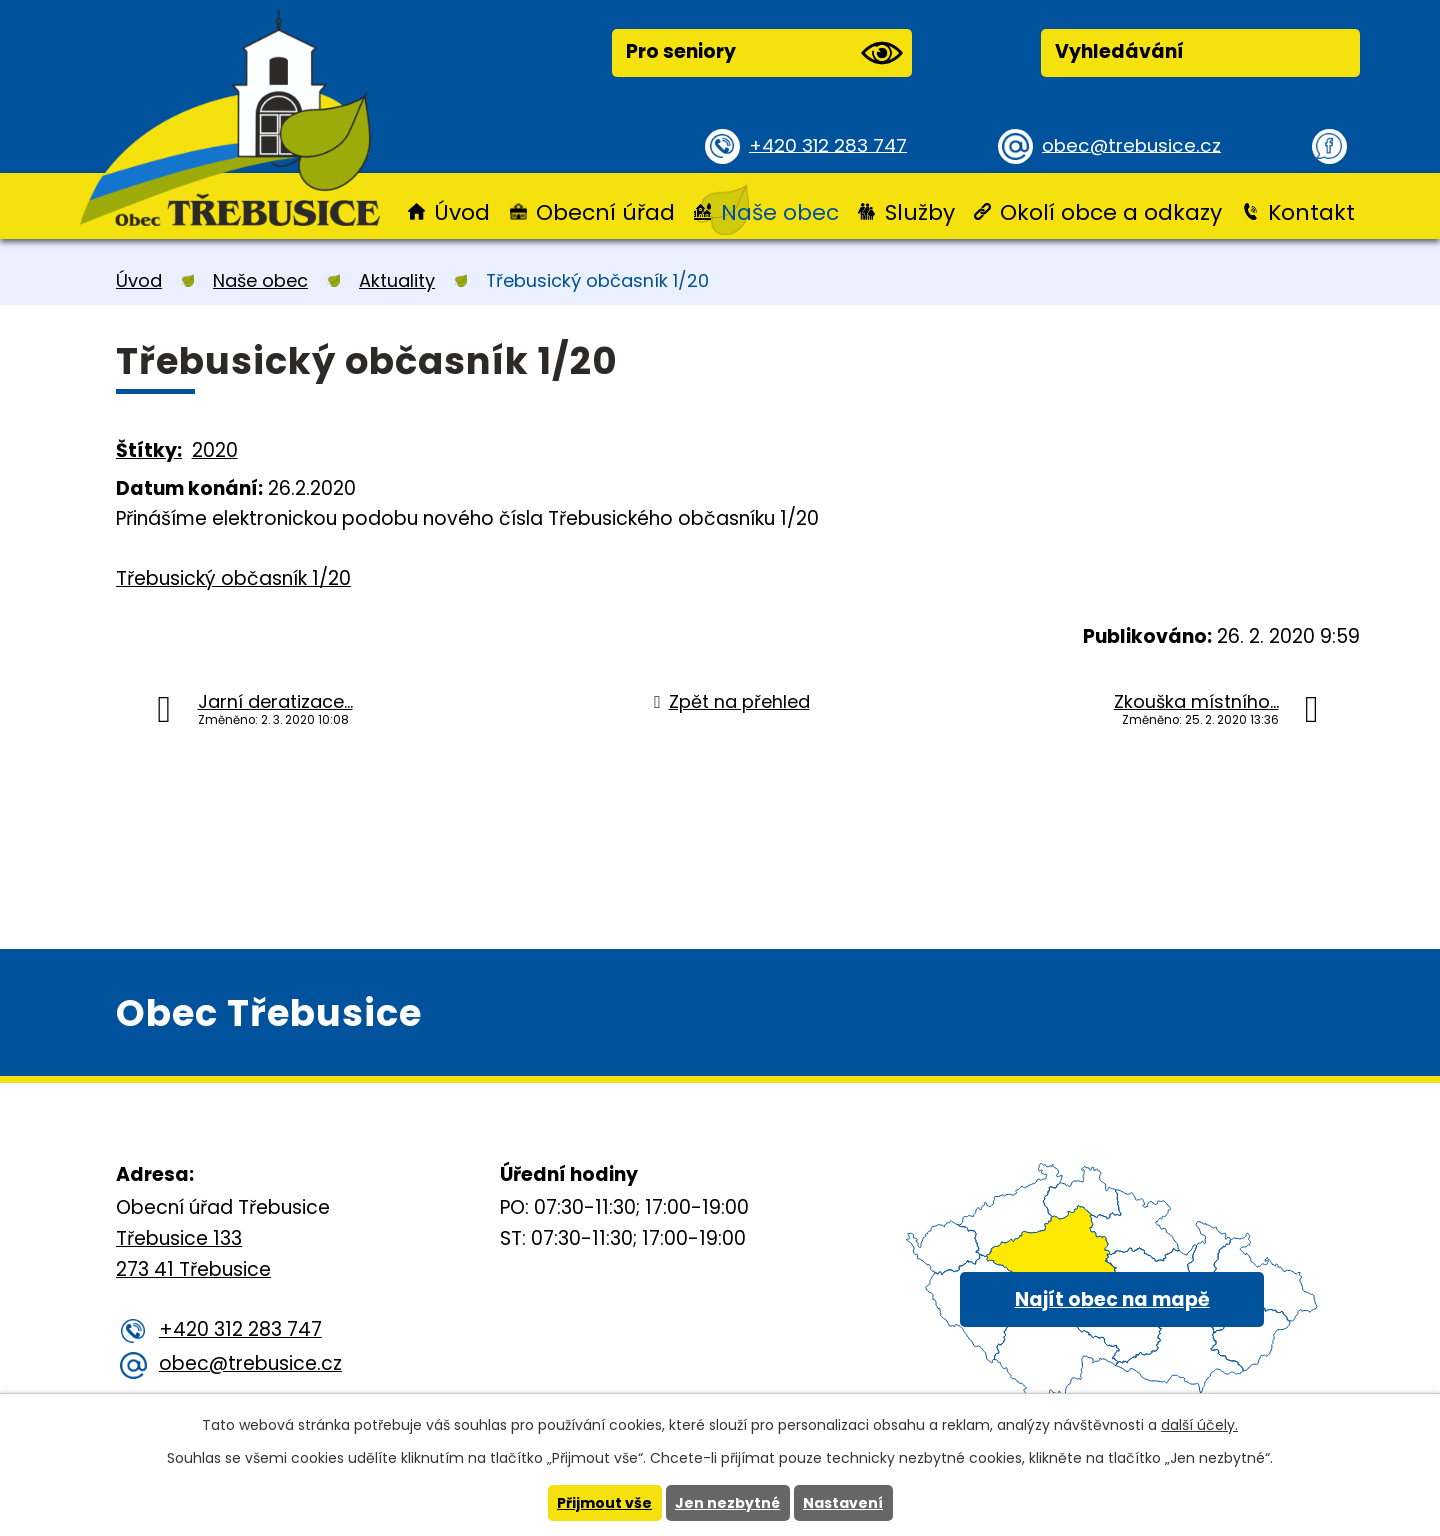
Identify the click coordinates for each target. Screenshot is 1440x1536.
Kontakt (1311, 212)
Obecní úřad (605, 212)
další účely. (1199, 1425)
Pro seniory (764, 53)
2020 (215, 450)
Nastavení (843, 1503)
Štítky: (149, 450)
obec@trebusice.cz (1134, 144)
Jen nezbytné (727, 1503)
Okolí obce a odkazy (1111, 212)
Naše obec (780, 212)
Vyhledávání (1119, 51)
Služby (920, 212)
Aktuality (397, 280)
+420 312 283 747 (830, 144)
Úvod (462, 212)
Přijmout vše (604, 1503)
